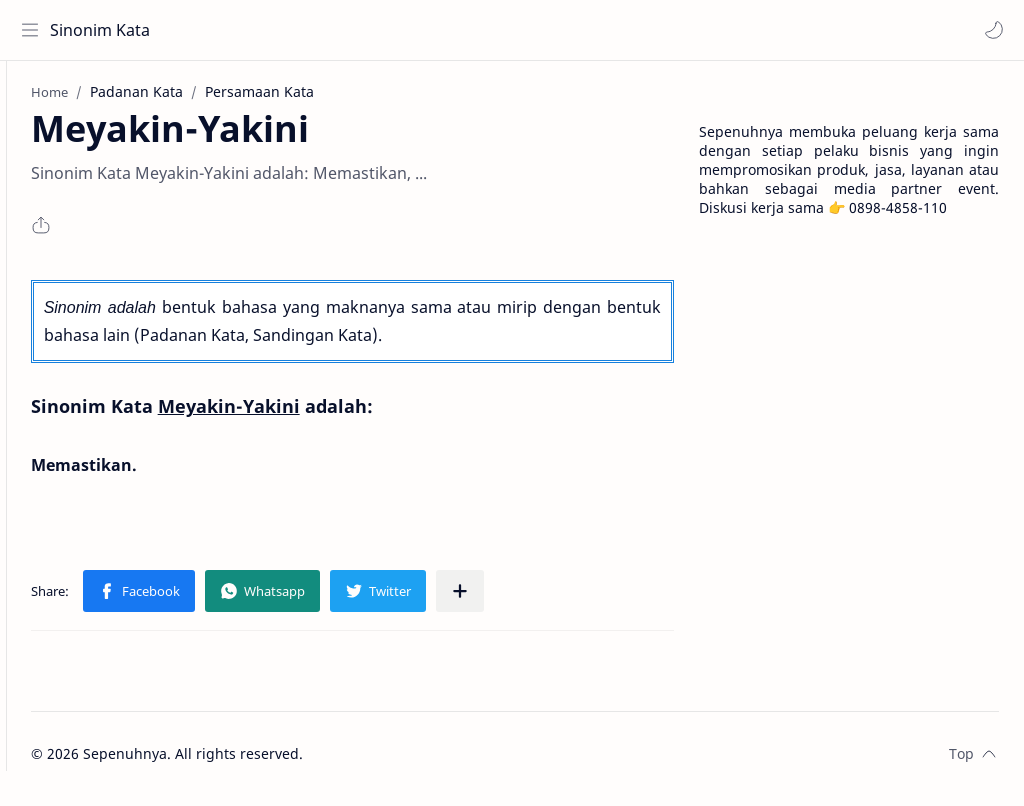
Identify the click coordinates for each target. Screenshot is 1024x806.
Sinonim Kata (105, 30)
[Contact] (35, 181)
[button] (989, 30)
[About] (35, 141)
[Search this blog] (415, 30)
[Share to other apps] (529, 600)
